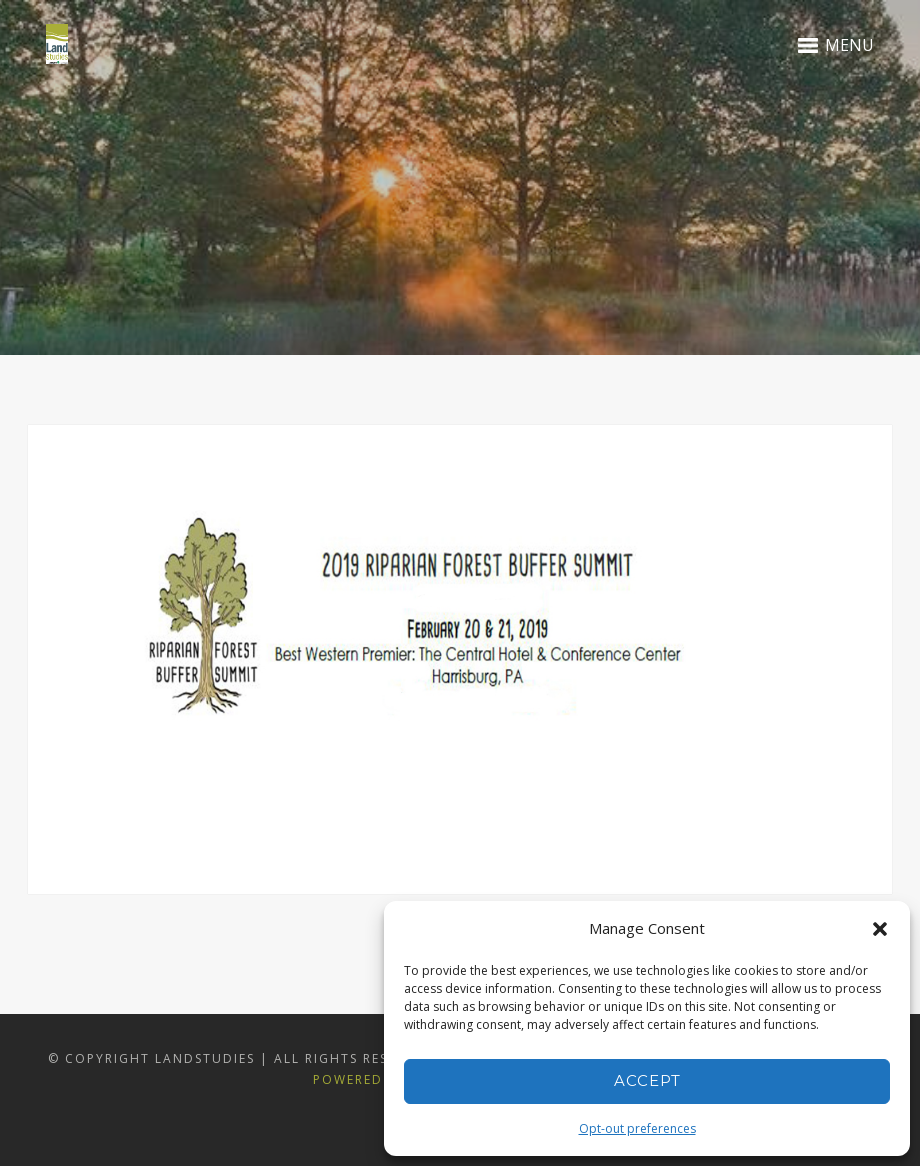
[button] (880, 929)
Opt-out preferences (637, 1128)
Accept (647, 1080)
